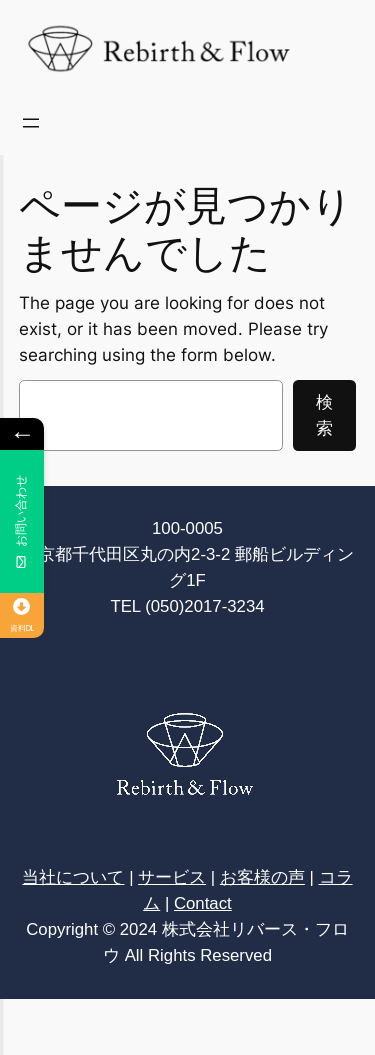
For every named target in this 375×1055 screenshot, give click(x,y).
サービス (172, 877)
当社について (73, 877)
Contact (203, 903)
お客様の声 (262, 877)
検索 (324, 415)
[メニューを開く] (31, 123)
